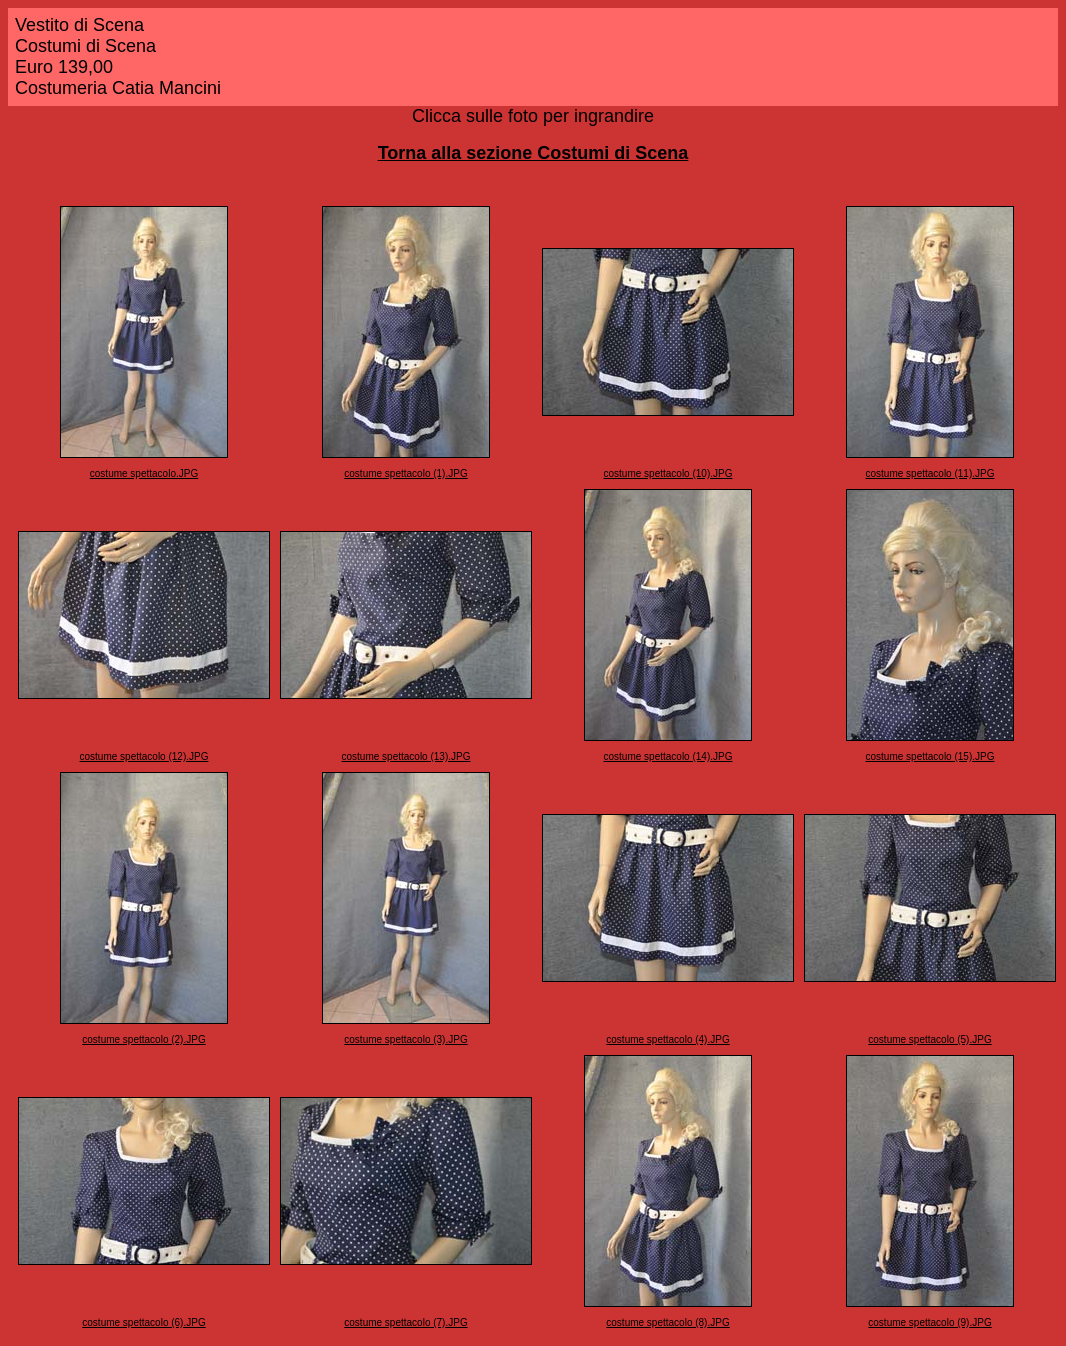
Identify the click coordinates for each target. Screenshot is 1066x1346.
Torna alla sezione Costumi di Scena (533, 153)
